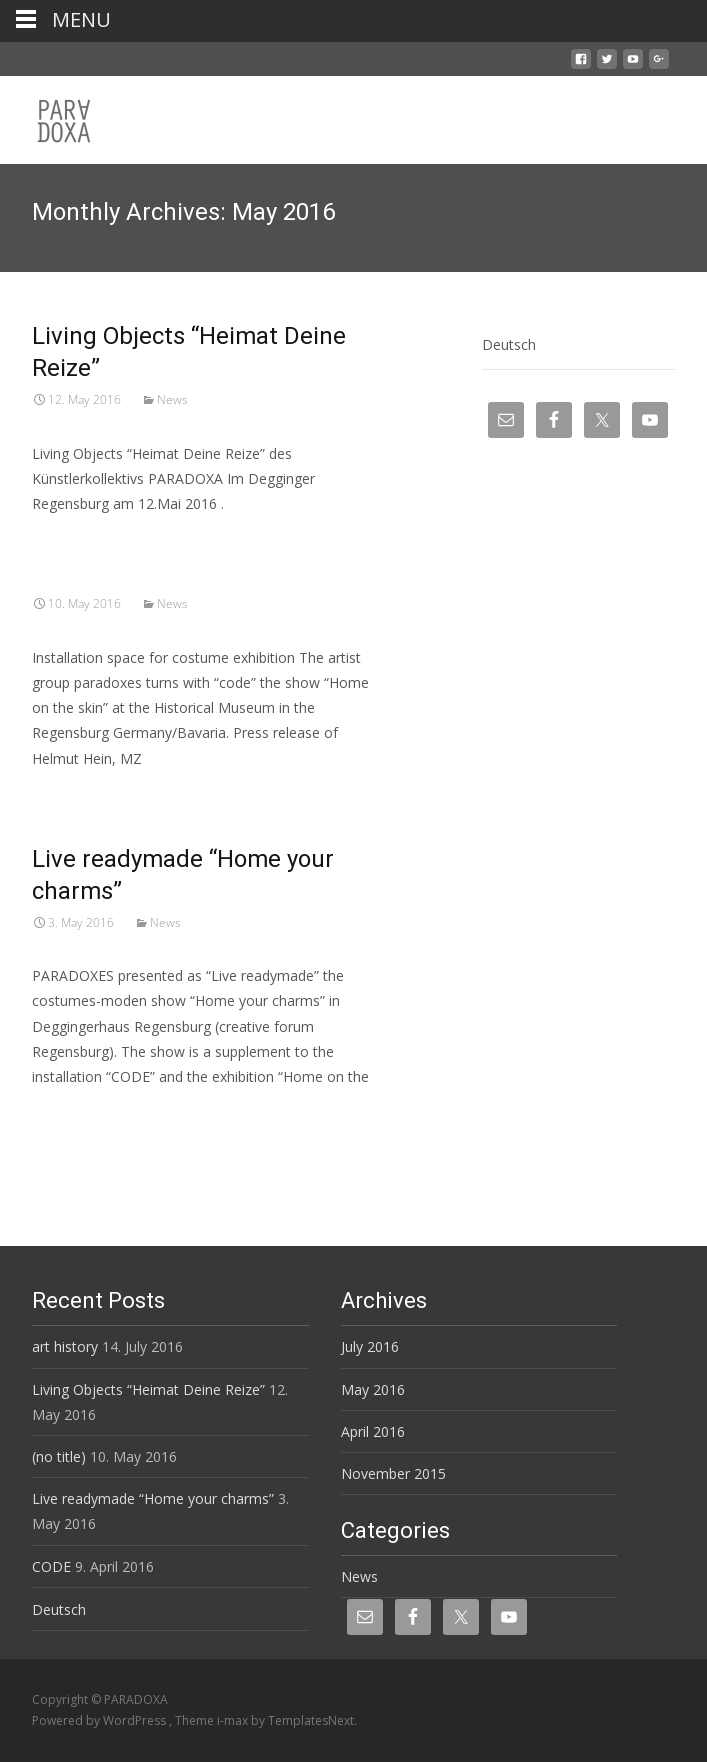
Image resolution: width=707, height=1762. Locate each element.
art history (65, 1346)
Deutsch (509, 344)
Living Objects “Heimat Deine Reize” (148, 1389)
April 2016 (373, 1431)
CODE (51, 1566)
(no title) (59, 1456)
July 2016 (370, 1346)
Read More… (75, 1113)
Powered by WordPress (100, 1720)
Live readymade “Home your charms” (153, 1498)
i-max (234, 1720)
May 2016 (373, 1389)
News (172, 399)
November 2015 (393, 1473)
